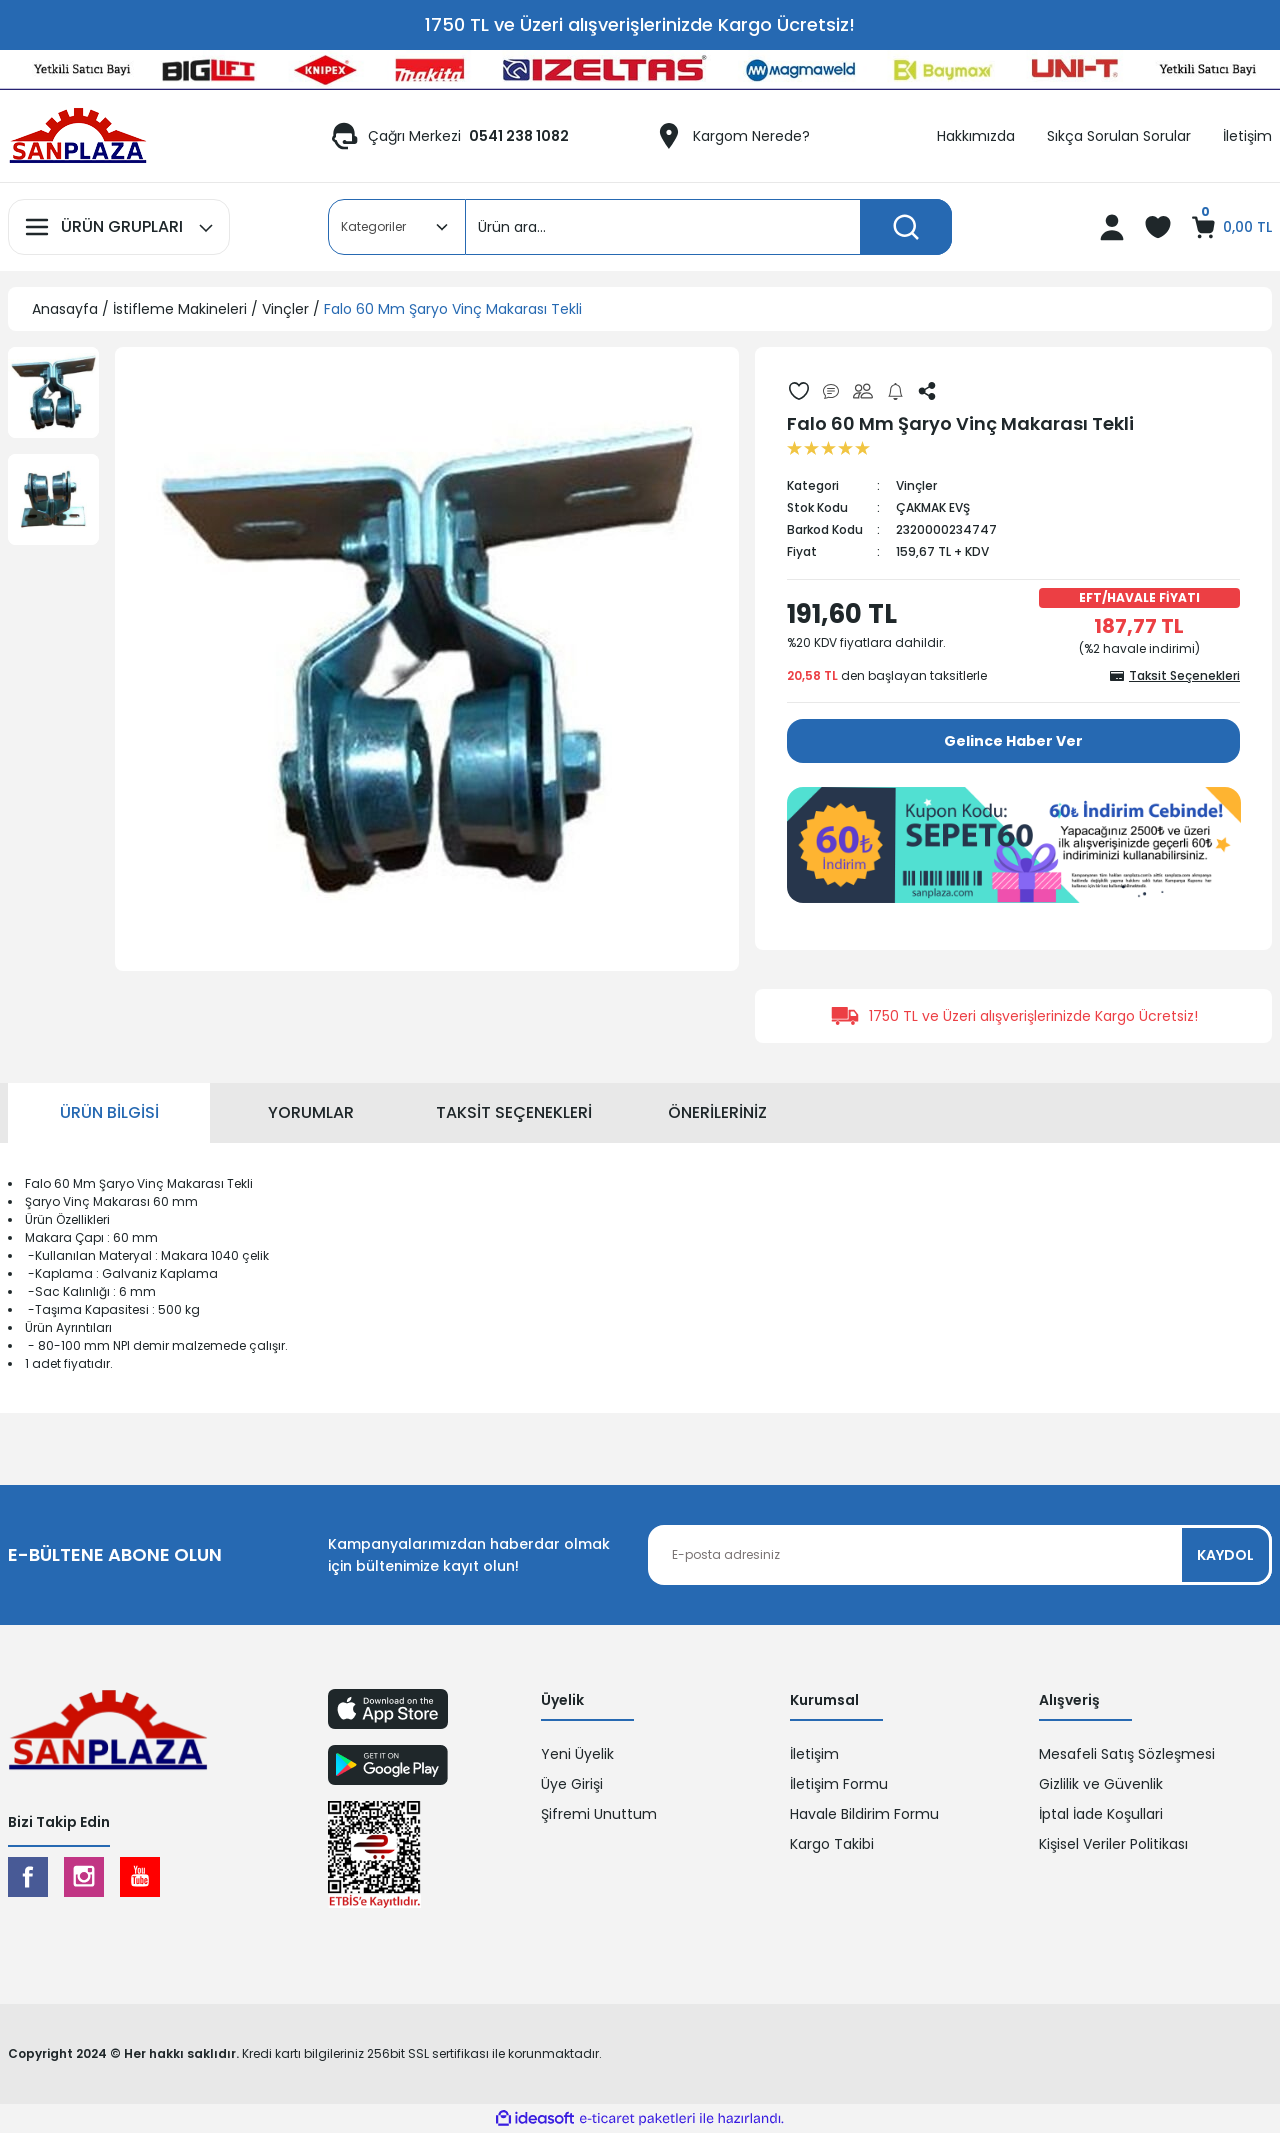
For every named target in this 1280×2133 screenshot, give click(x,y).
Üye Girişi (572, 1784)
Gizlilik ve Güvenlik (1101, 1784)
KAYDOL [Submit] (1225, 1555)
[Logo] (78, 136)
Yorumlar (311, 1112)
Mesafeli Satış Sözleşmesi (1127, 1754)
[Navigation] (119, 227)
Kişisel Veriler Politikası (1113, 1844)
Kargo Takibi (832, 1844)
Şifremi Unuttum (599, 1814)
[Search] (709, 227)
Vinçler (916, 485)
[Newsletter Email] (960, 1555)
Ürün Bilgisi (109, 1112)
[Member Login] (1112, 227)
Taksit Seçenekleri (514, 1112)
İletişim (814, 1754)
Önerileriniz (717, 1112)
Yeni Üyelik (577, 1754)
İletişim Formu (839, 1784)
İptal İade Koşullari (1101, 1814)
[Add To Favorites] (799, 391)
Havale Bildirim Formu (864, 1814)
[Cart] (1230, 227)
